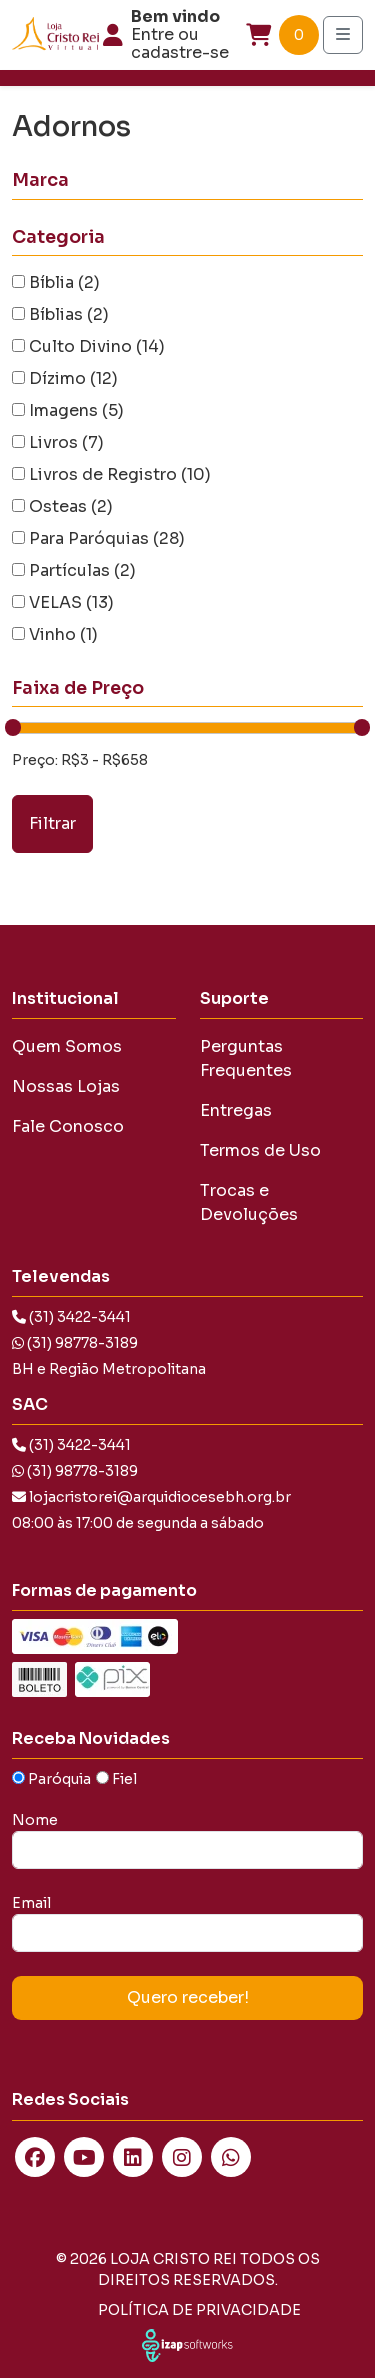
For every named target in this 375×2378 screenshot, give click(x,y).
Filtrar (52, 823)
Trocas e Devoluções (249, 1202)
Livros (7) (66, 442)
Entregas (236, 1110)
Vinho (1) (63, 634)
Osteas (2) (71, 506)
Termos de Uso (260, 1150)
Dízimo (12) (73, 378)
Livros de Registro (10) (120, 474)
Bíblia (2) (64, 282)
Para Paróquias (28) (107, 538)
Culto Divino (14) (97, 346)
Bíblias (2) (69, 314)
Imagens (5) (76, 410)
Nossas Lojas (66, 1086)
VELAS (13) (71, 602)
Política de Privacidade (199, 2310)
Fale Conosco (68, 1126)
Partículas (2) (82, 570)
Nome (35, 1820)
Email (31, 1903)
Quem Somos (67, 1046)
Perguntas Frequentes (246, 1058)
